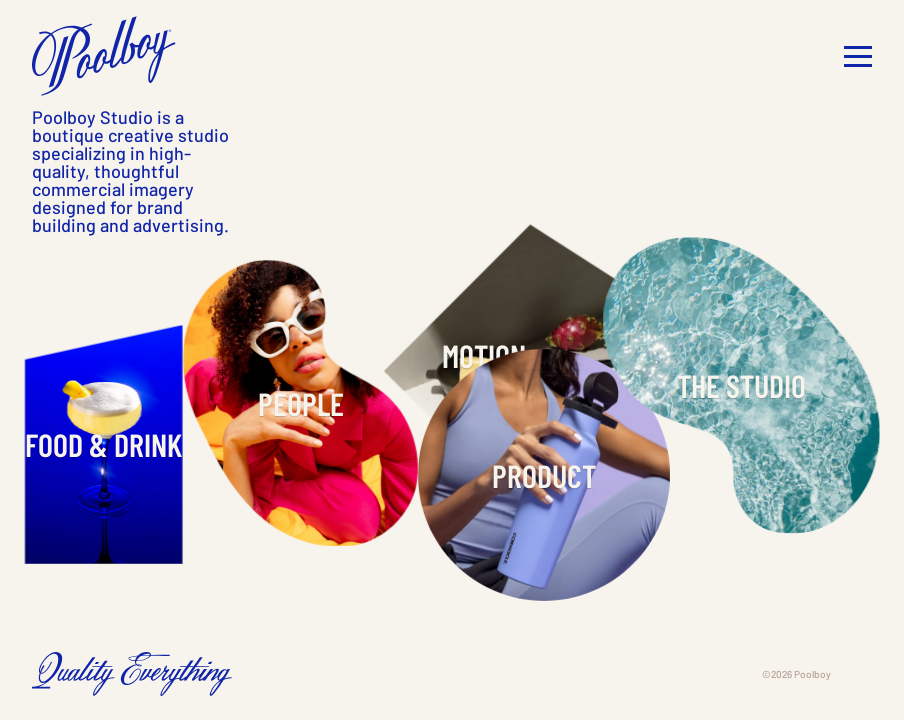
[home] (104, 56)
